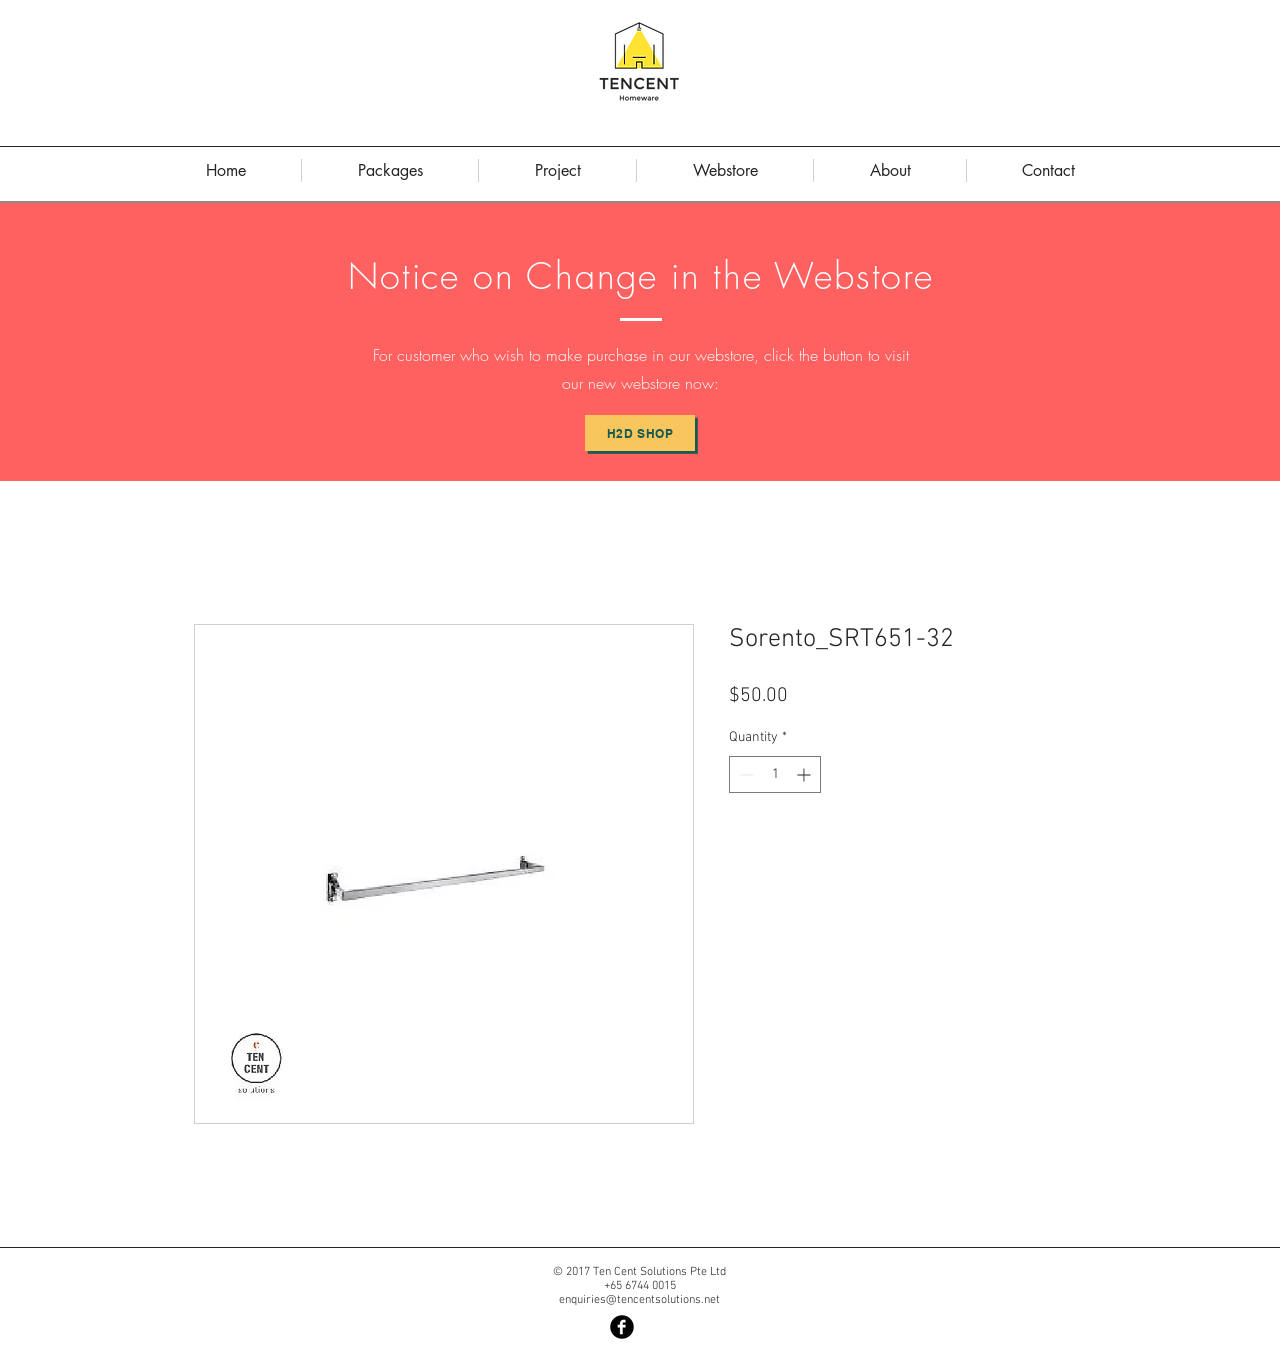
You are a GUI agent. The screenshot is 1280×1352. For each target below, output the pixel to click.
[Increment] (805, 774)
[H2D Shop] (640, 433)
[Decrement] (744, 774)
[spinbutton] (775, 774)
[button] (890, 170)
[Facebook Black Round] (622, 1327)
